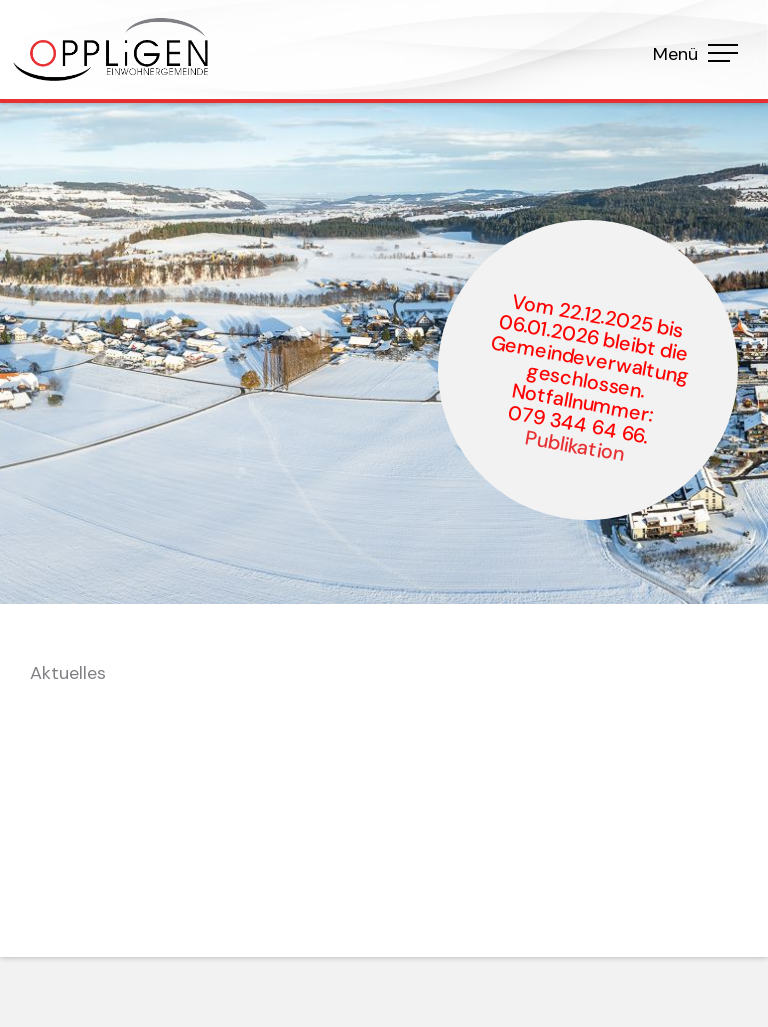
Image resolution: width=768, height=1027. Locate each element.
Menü (695, 54)
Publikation (574, 445)
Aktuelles (68, 673)
